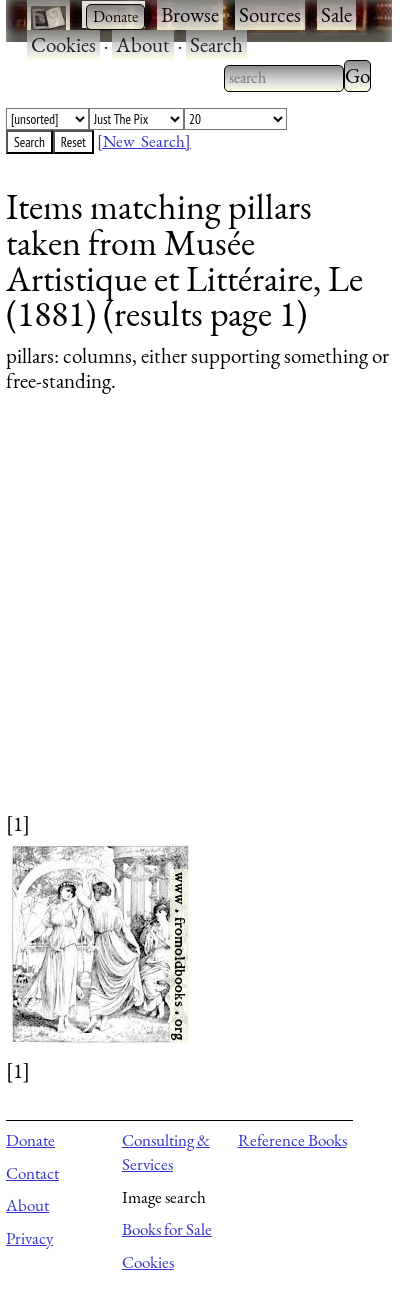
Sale (336, 14)
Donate (30, 1140)
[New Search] (144, 141)
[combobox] (284, 78)
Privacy (29, 1238)
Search (216, 44)
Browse (190, 14)
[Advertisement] (187, 621)
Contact (32, 1173)
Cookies (63, 44)
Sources (270, 14)
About (143, 44)
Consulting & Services (166, 1152)
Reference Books (292, 1140)
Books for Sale (167, 1229)
